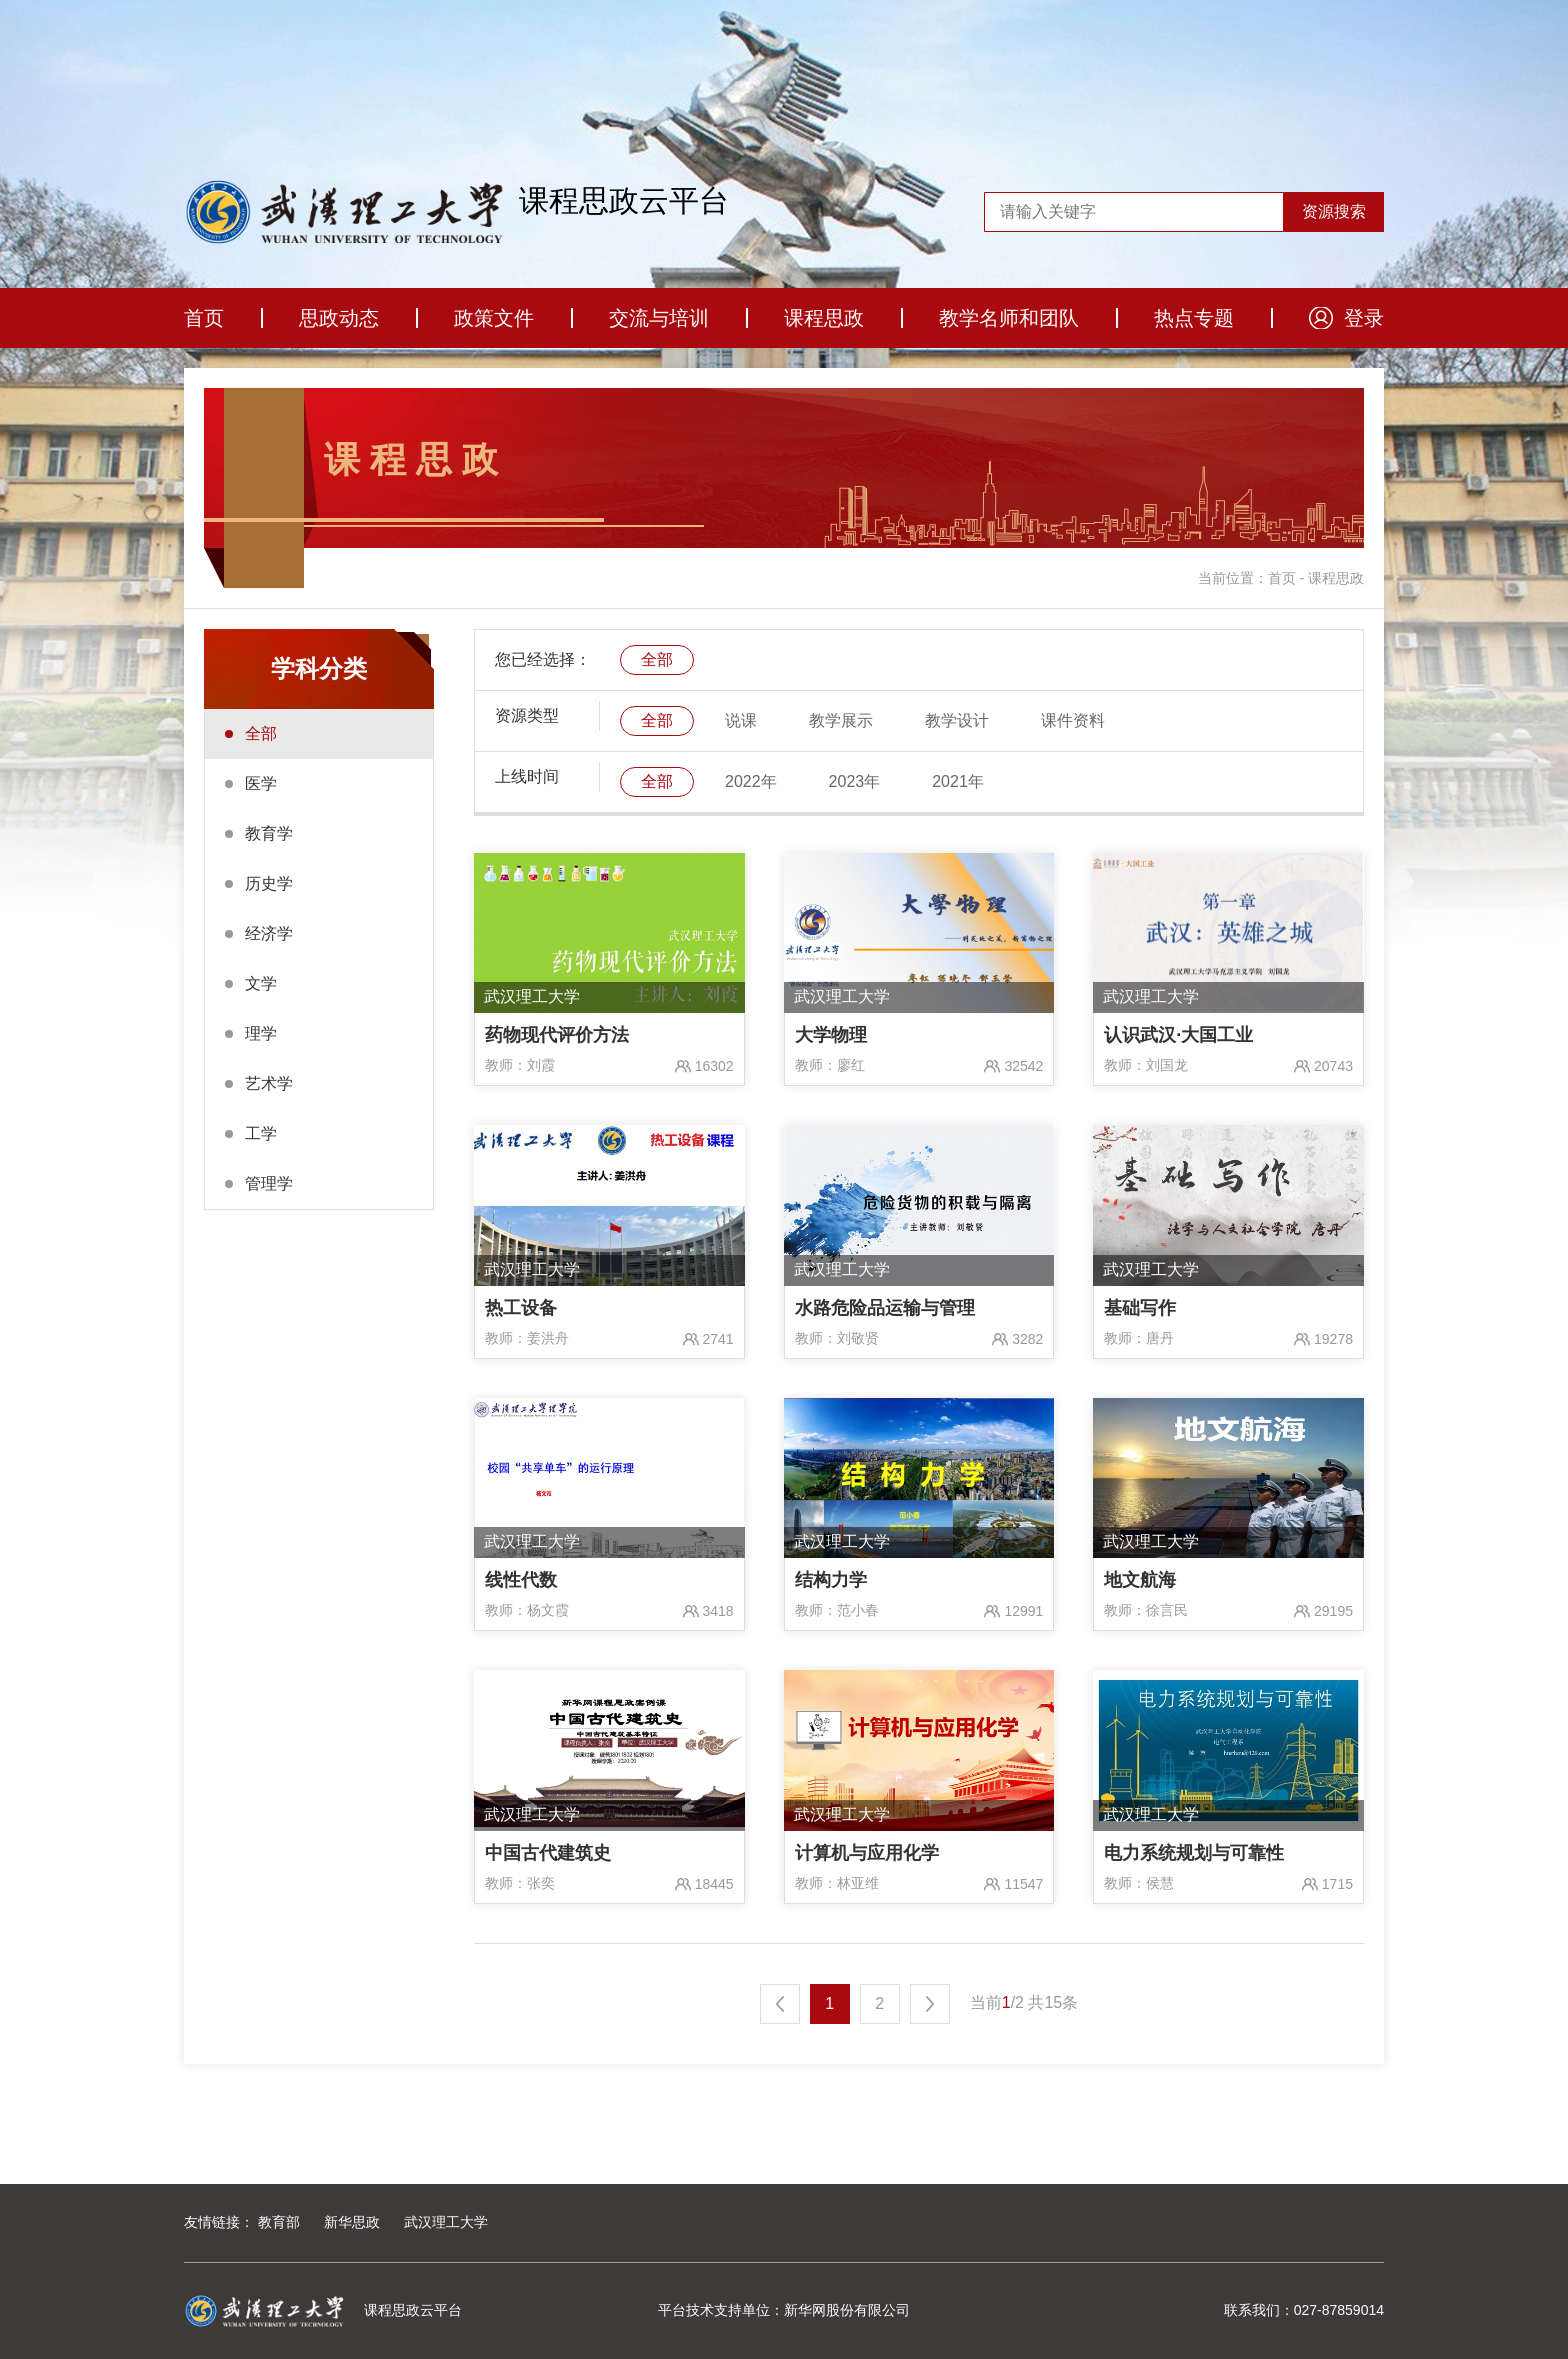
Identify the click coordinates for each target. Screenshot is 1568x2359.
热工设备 (521, 1308)
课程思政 (824, 318)
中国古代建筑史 (548, 1853)
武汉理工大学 (446, 2222)
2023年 (855, 781)
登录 (1364, 318)
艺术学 (269, 1083)
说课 (741, 720)
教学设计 (957, 720)
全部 (261, 733)
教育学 (269, 833)
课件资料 (1073, 720)
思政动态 (339, 318)
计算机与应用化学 (867, 1853)
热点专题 (1194, 318)
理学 (261, 1033)
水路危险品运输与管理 (885, 1308)
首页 (204, 318)
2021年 (958, 781)
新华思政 (352, 2222)
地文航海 (1140, 1580)
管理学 (269, 1183)
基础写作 (1140, 1308)
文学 (261, 983)
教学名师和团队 (1009, 318)
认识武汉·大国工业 (1178, 1035)
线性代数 (521, 1580)
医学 (261, 783)
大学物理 (831, 1035)
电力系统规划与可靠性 (1194, 1853)
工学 (261, 1133)
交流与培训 (659, 318)
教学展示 (841, 720)
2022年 (751, 781)
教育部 (279, 2222)
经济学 (269, 933)
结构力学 (831, 1580)
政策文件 (494, 318)
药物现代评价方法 (557, 1035)
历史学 (269, 883)
